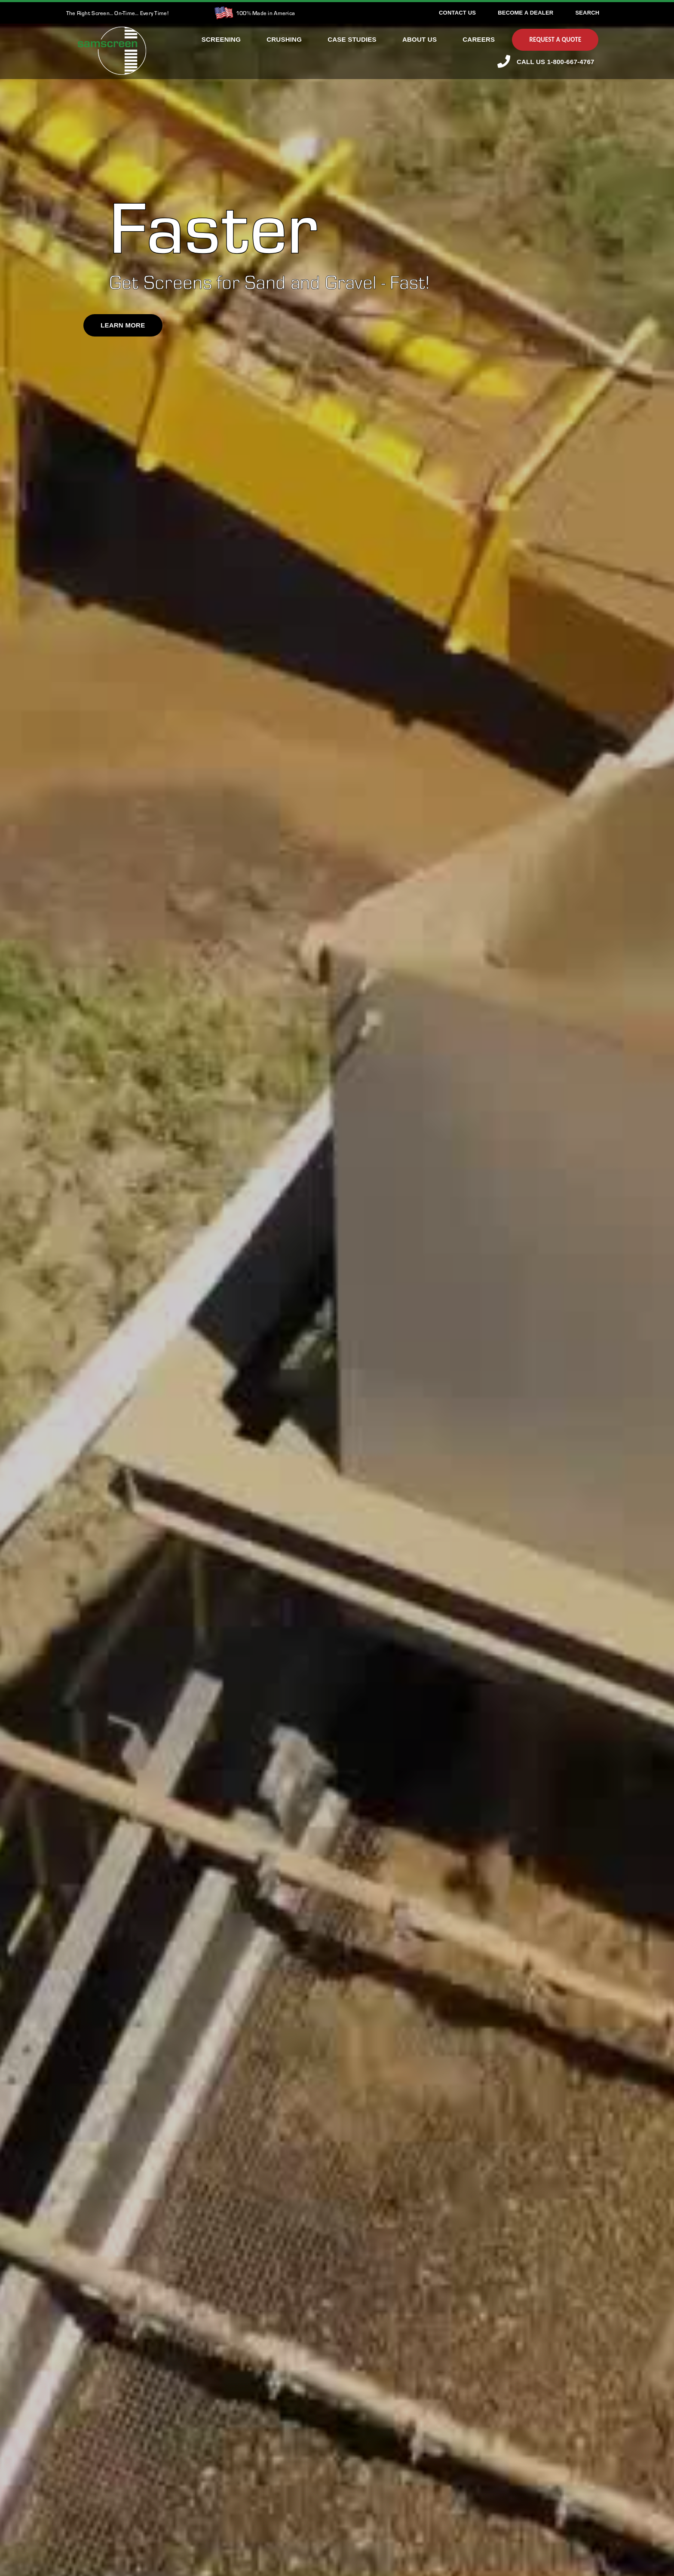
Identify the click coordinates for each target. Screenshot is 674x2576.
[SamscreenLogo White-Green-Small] (112, 30)
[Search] (587, 13)
